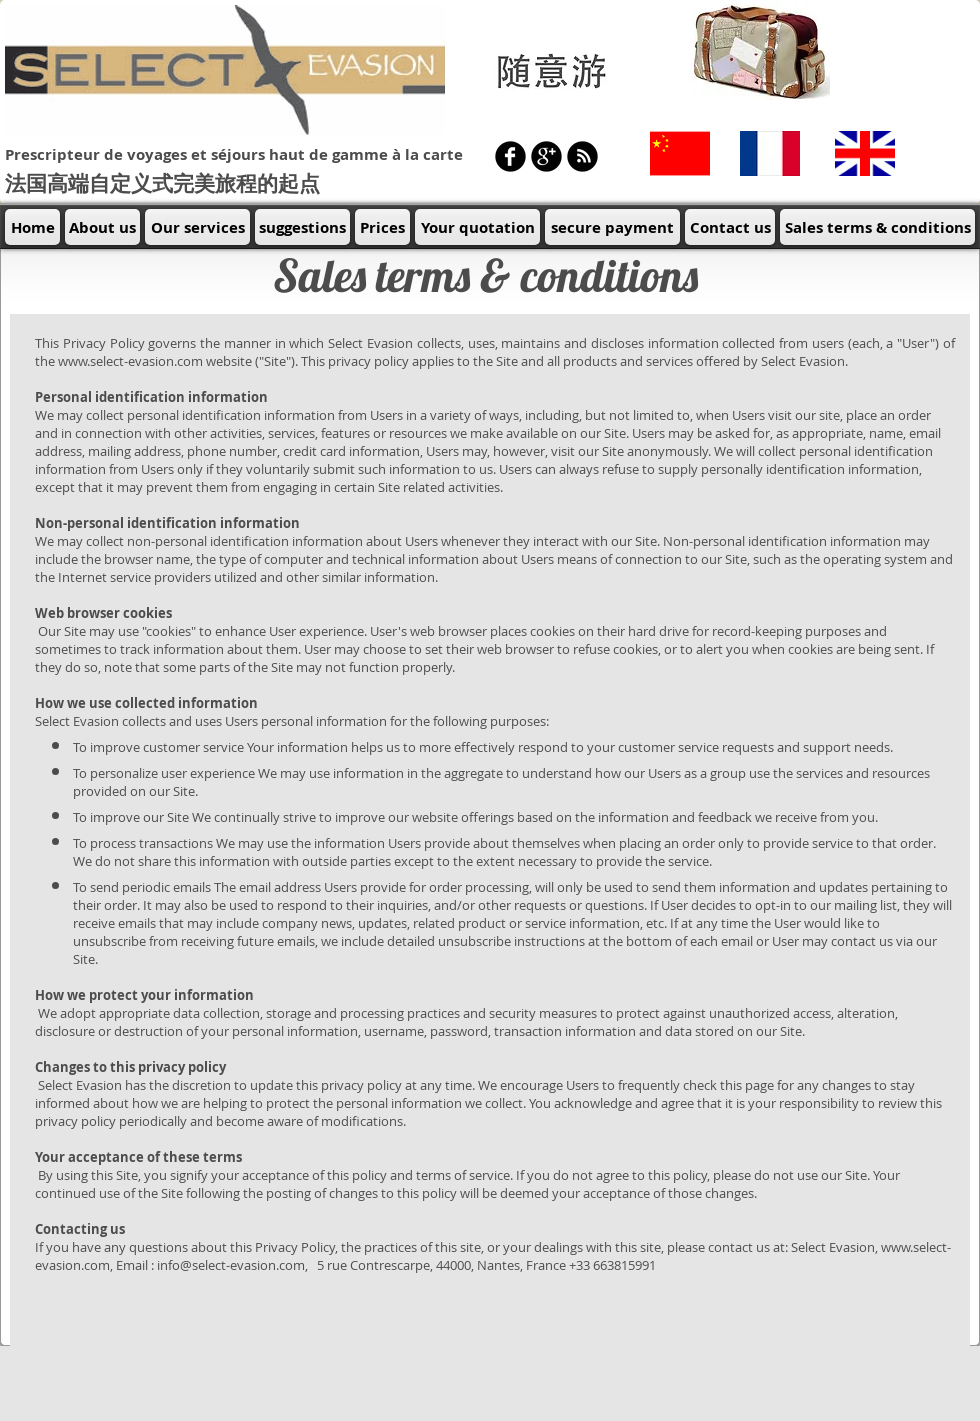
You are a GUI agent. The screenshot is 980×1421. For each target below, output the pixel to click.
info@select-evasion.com (231, 1265)
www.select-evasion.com (130, 361)
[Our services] (197, 227)
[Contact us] (730, 227)
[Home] (32, 227)
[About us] (102, 227)
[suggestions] (302, 227)
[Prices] (382, 227)
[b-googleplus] (546, 156)
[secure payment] (612, 227)
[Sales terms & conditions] (877, 227)
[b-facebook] (510, 156)
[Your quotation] (477, 227)
